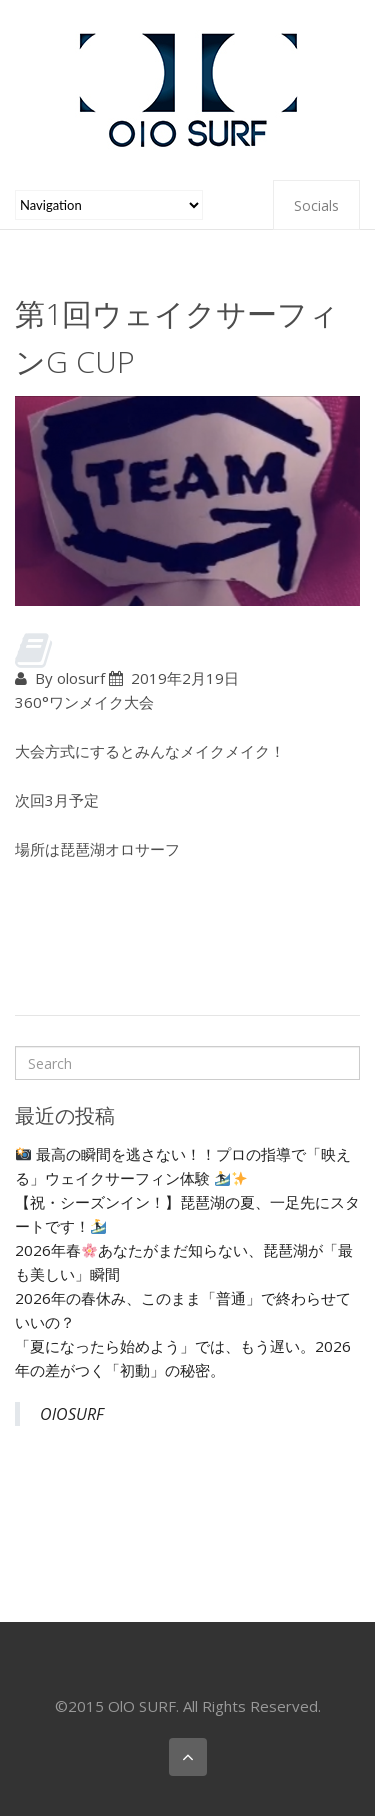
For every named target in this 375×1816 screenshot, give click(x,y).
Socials (316, 205)
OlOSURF (72, 1414)
